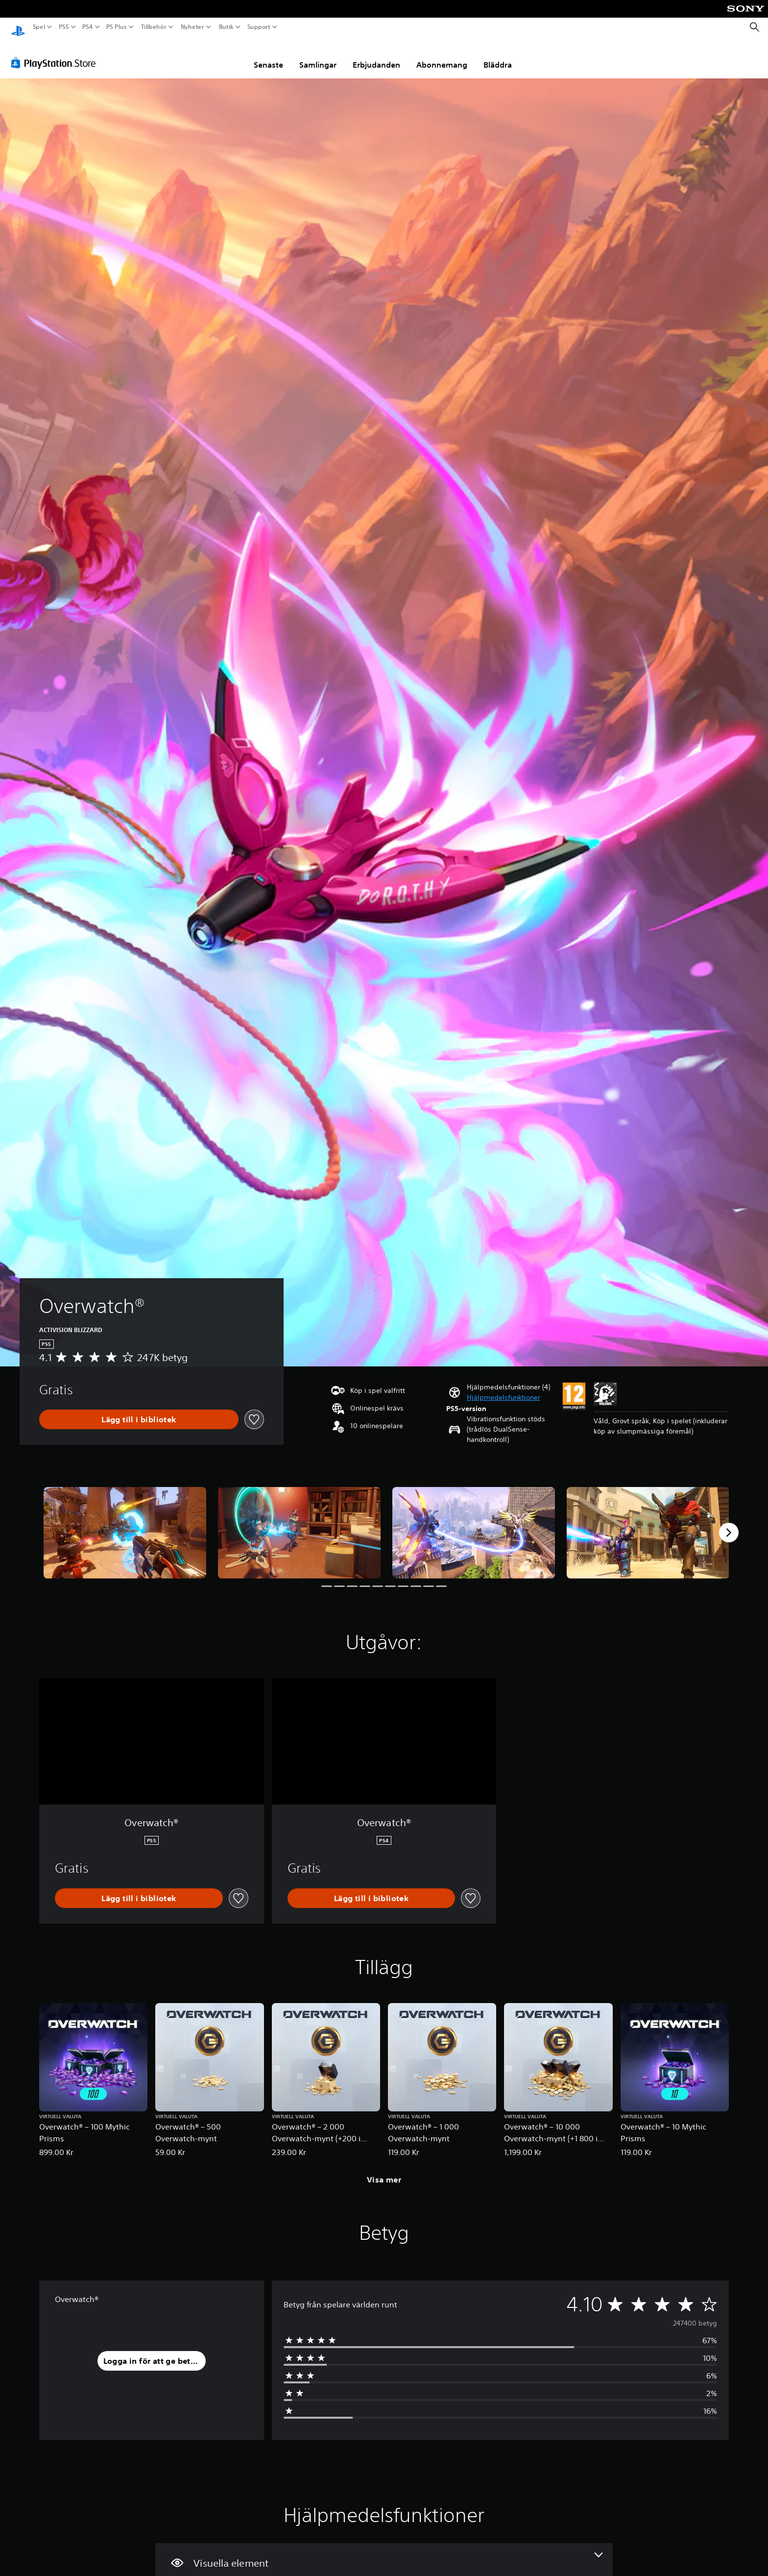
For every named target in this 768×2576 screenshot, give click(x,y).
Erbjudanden (376, 55)
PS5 (63, 27)
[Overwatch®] (125, 1523)
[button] (503, 1388)
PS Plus (116, 27)
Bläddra (497, 55)
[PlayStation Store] (56, 53)
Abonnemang (441, 55)
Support (259, 27)
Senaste (268, 55)
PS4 (87, 27)
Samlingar (317, 55)
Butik (226, 27)
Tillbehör (153, 27)
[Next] (729, 1523)
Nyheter (193, 27)
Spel (39, 27)
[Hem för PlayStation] (18, 27)
